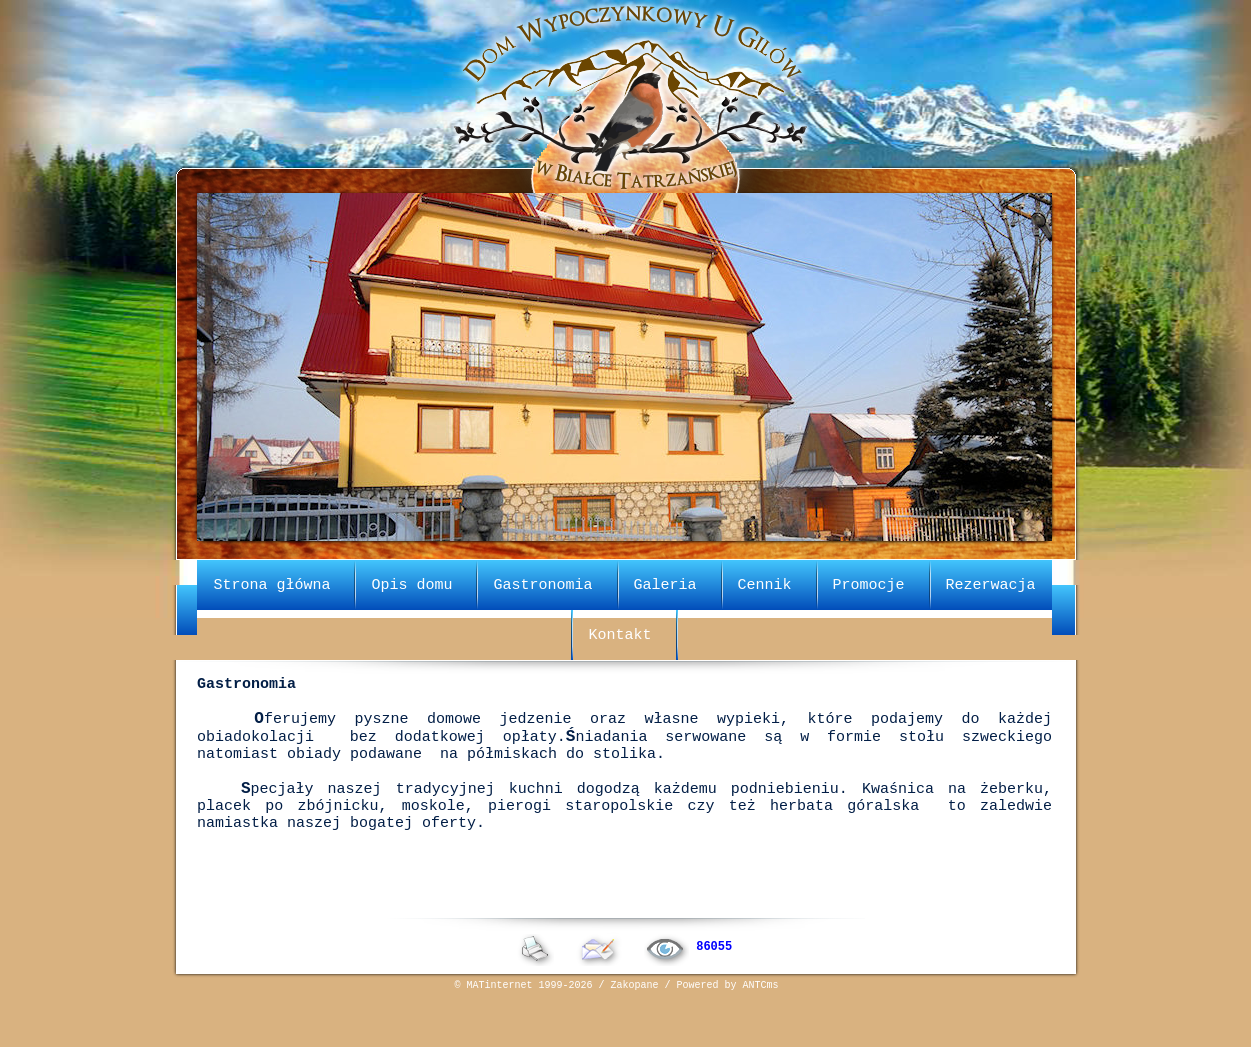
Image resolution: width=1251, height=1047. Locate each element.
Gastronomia (542, 583)
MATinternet (500, 1032)
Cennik (765, 583)
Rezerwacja (991, 583)
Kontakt (619, 633)
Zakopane (635, 1032)
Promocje (869, 583)
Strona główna (271, 583)
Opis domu (411, 583)
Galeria (664, 583)
